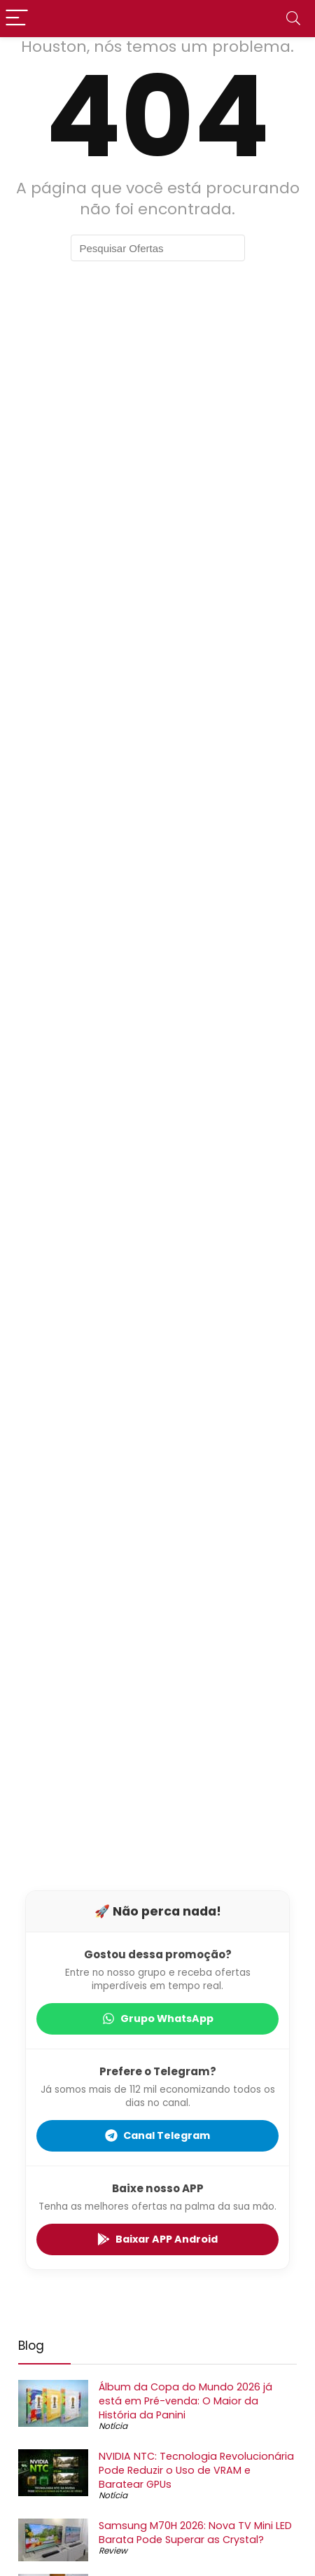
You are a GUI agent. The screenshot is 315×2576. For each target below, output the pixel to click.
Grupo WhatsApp (158, 2018)
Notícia (113, 2426)
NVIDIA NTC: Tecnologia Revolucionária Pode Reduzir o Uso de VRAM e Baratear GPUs (196, 2470)
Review (113, 2550)
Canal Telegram (157, 2135)
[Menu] (17, 18)
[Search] (293, 18)
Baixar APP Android (157, 2239)
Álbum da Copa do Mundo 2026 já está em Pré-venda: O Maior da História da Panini (185, 2401)
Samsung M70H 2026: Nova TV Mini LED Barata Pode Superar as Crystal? (195, 2533)
